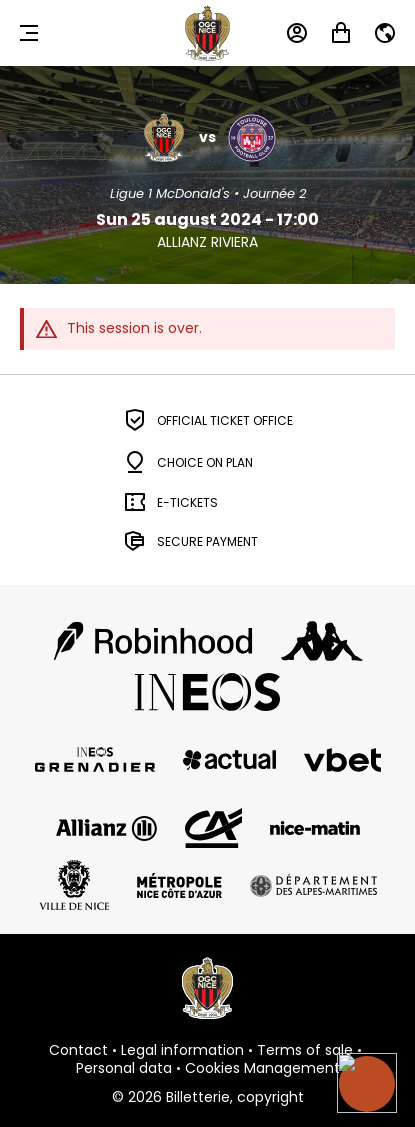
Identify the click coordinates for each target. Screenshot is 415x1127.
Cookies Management (262, 1069)
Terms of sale (305, 1051)
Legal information (182, 1051)
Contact (78, 1051)
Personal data (124, 1069)
